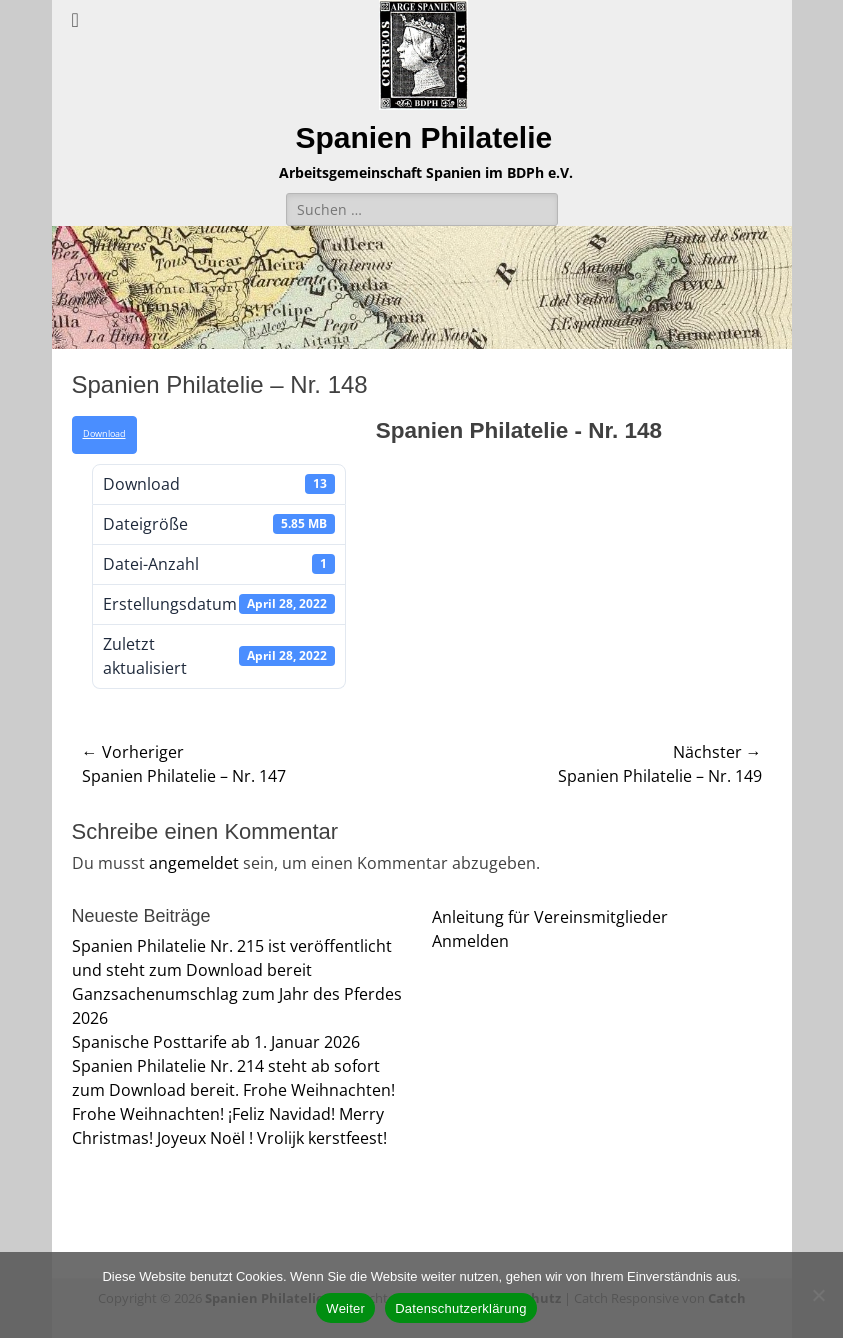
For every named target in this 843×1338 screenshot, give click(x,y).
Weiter (345, 1308)
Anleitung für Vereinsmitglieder (550, 917)
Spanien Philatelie (423, 137)
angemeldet (194, 863)
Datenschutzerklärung (460, 1308)
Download (104, 434)
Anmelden (470, 941)
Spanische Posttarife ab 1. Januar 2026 (216, 1042)
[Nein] (818, 1295)
